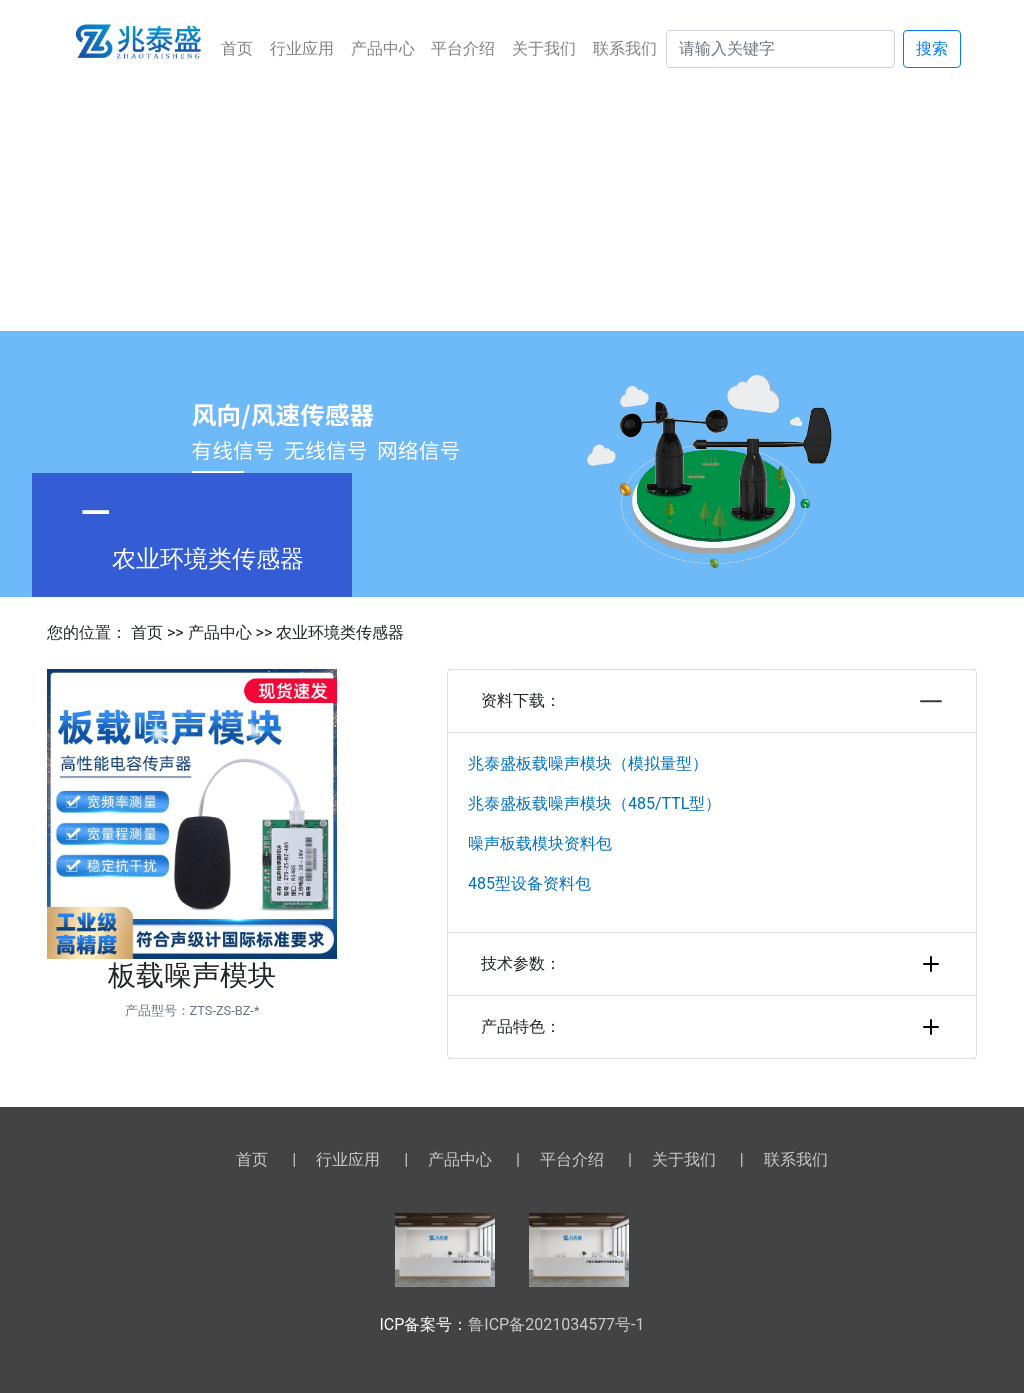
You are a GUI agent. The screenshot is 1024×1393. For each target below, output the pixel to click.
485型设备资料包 (529, 883)
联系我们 (625, 48)
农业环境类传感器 (340, 632)
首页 (237, 48)
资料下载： (712, 701)
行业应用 (302, 48)
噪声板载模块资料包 (540, 843)
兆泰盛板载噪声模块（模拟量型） (588, 763)
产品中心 (383, 48)
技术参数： (712, 964)
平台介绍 (463, 48)
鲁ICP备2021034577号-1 (556, 1324)
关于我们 (544, 48)
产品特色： (712, 1027)
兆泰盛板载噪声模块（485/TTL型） (594, 803)
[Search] (780, 49)
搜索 (932, 48)
